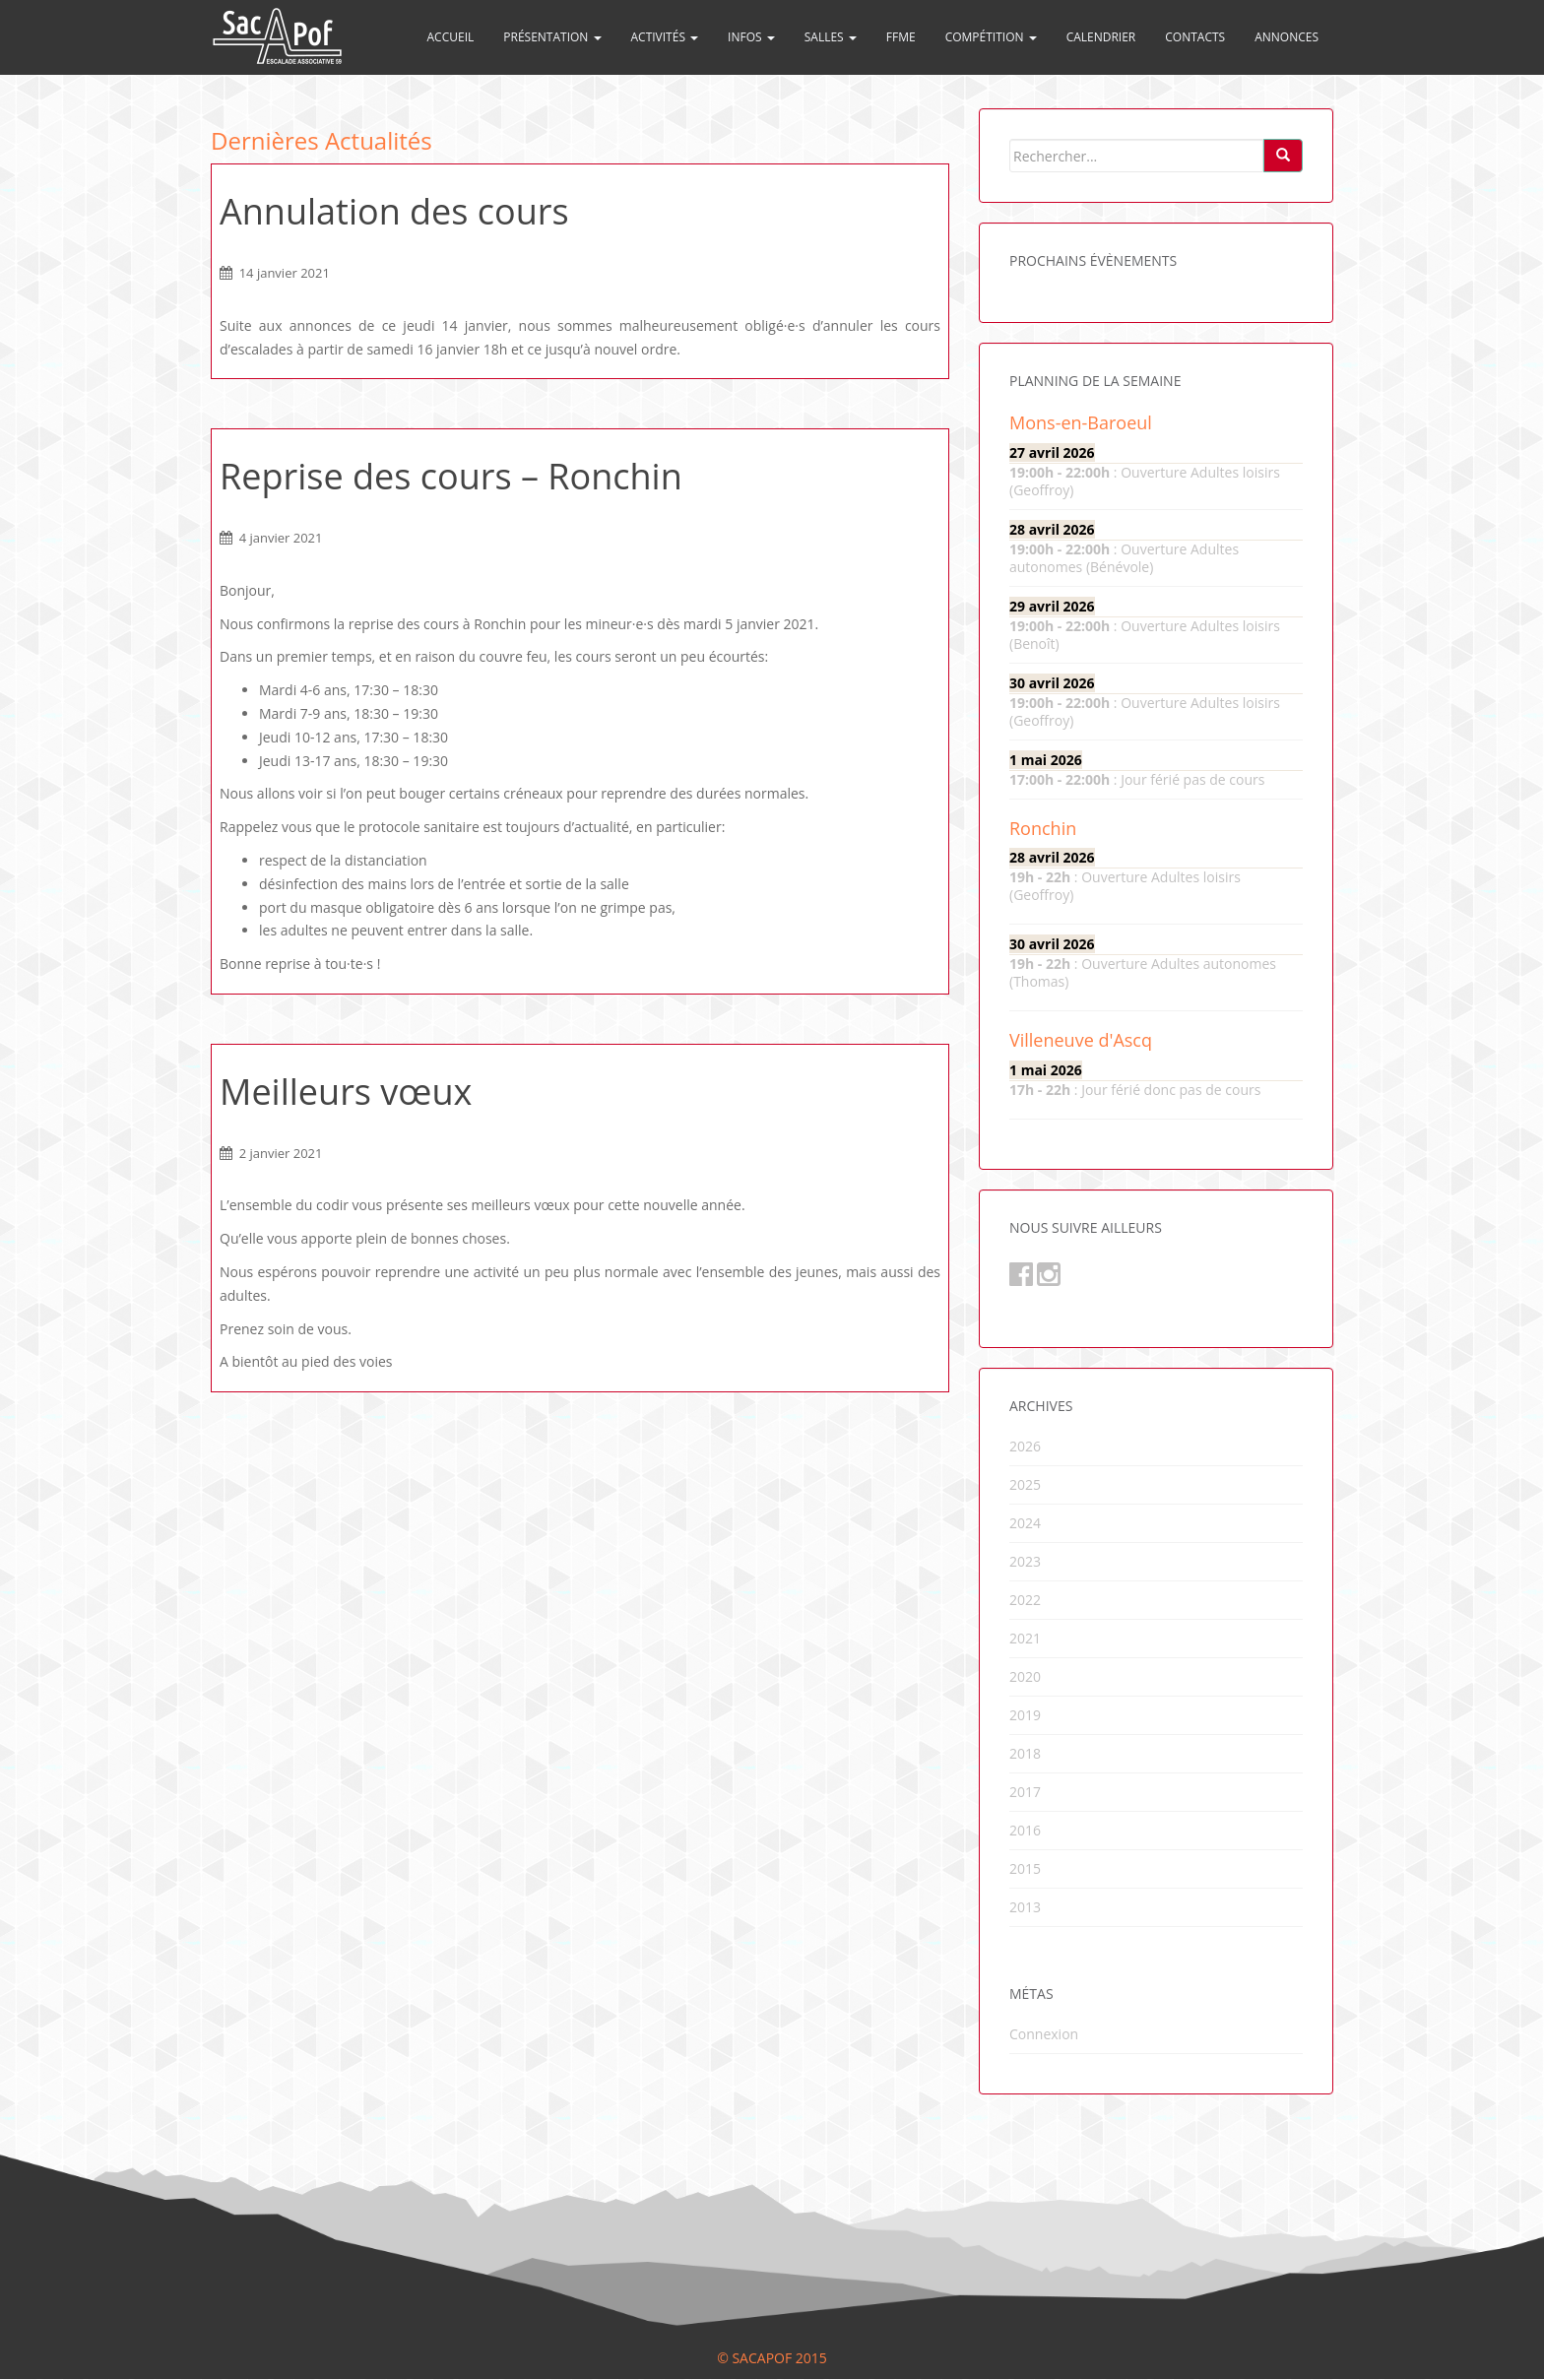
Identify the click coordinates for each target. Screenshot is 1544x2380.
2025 (1025, 1484)
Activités (665, 37)
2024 (1025, 1522)
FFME (901, 37)
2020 (1025, 1676)
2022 (1025, 1599)
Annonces (1286, 37)
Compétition (991, 37)
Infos (751, 37)
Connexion (1043, 2034)
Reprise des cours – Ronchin (451, 476)
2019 (1025, 1714)
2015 (1025, 1868)
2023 (1025, 1561)
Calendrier (1101, 37)
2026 (1025, 1446)
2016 (1025, 1830)
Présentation (552, 37)
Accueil (451, 37)
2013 (1025, 1907)
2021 (1025, 1638)
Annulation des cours (394, 211)
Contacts (1195, 37)
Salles (830, 37)
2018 (1025, 1753)
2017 (1025, 1791)
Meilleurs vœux (346, 1091)
